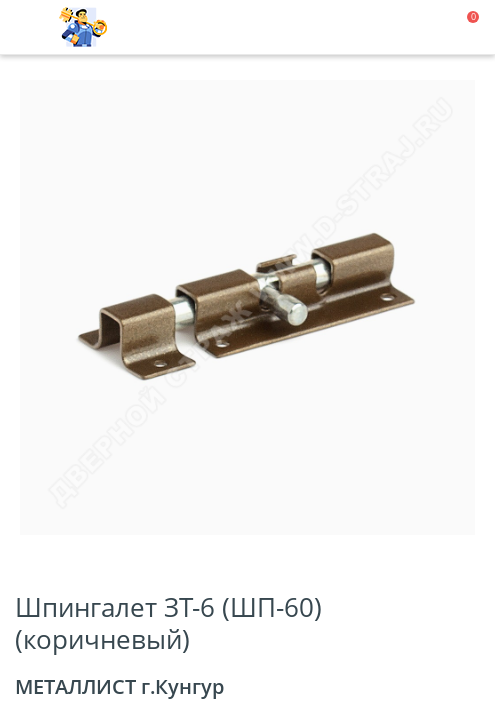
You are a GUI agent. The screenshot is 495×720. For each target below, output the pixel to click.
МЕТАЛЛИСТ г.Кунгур (119, 686)
